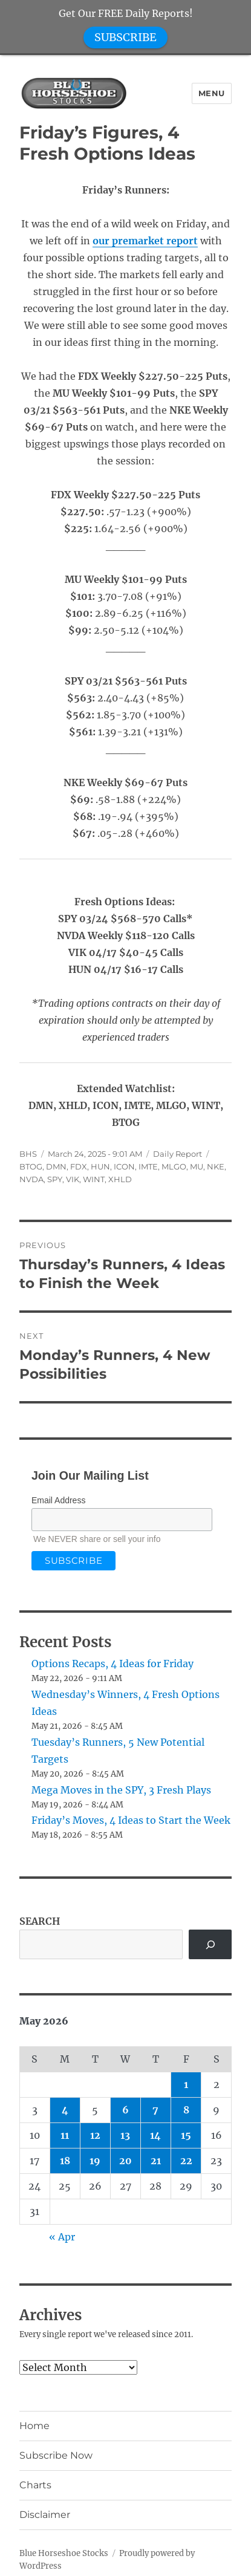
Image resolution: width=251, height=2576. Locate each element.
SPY (54, 1179)
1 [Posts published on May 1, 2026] (186, 2084)
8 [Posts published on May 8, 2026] (186, 2110)
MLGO (173, 1166)
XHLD (120, 1179)
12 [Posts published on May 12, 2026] (95, 2135)
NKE (215, 1166)
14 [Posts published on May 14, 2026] (155, 2135)
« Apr (62, 2237)
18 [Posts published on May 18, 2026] (65, 2161)
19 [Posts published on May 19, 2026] (95, 2161)
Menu (211, 93)
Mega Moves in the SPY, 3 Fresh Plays (121, 1790)
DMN (56, 1166)
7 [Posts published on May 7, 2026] (155, 2110)
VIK (72, 1179)
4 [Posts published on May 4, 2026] (65, 2110)
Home (34, 2425)
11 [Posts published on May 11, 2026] (64, 2135)
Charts (35, 2485)
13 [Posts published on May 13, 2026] (125, 2135)
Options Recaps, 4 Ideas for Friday (112, 1663)
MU (196, 1166)
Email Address (58, 1500)
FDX (78, 1166)
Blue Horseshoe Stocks (63, 2553)
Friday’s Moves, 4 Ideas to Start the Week (130, 1820)
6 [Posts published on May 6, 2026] (125, 2110)
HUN (100, 1166)
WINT (94, 1179)
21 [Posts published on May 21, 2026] (156, 2161)
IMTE (148, 1166)
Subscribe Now (56, 2455)
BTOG (30, 1166)
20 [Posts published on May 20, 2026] (125, 2161)
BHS (28, 1154)
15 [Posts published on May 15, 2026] (186, 2135)
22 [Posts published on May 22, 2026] (186, 2161)
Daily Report (177, 1154)
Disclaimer (44, 2514)
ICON (124, 1166)
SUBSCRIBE (125, 37)
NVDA (31, 1179)
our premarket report (145, 241)
